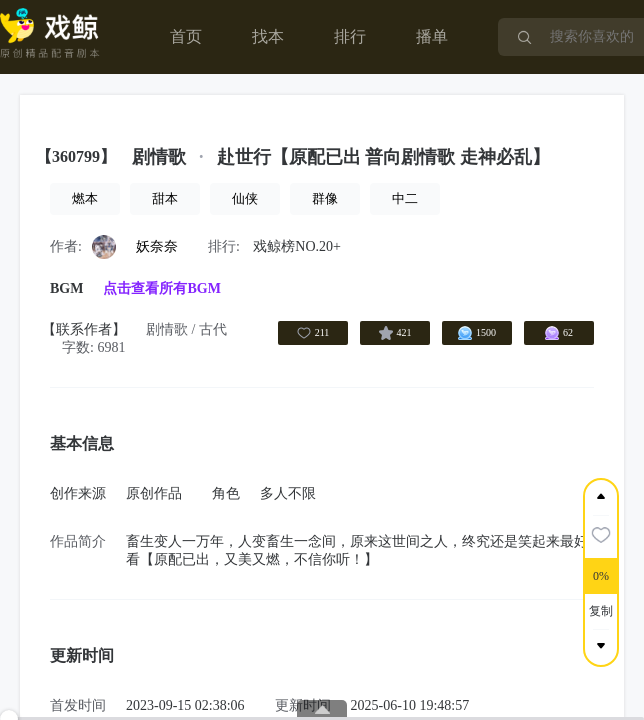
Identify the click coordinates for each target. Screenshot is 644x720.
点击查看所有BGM (161, 288)
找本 (268, 36)
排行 (350, 36)
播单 (432, 36)
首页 (186, 36)
